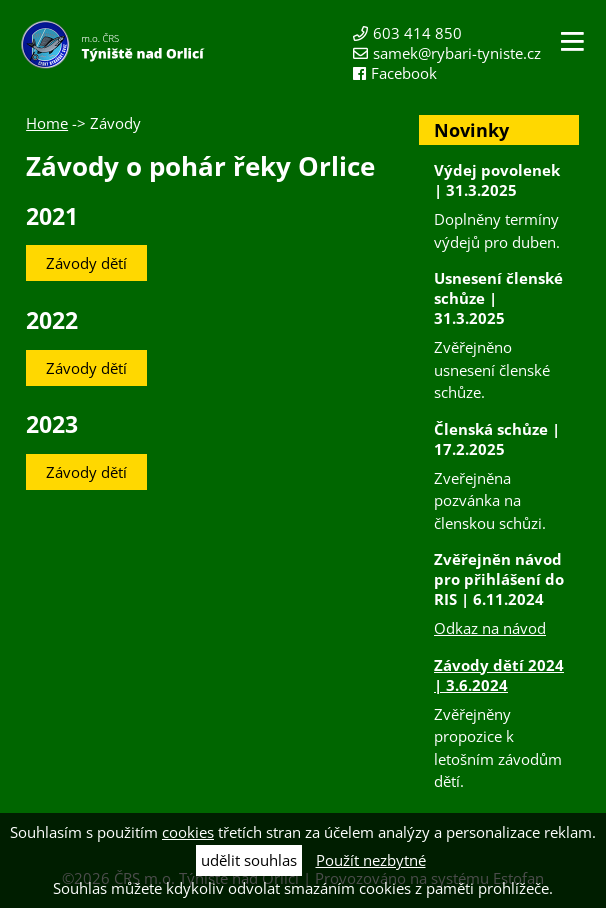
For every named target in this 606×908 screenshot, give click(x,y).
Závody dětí (86, 263)
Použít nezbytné (371, 860)
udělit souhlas (249, 860)
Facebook (404, 73)
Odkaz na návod (490, 628)
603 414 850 (417, 33)
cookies (188, 832)
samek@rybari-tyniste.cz (457, 53)
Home (47, 123)
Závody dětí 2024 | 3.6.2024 (499, 675)
